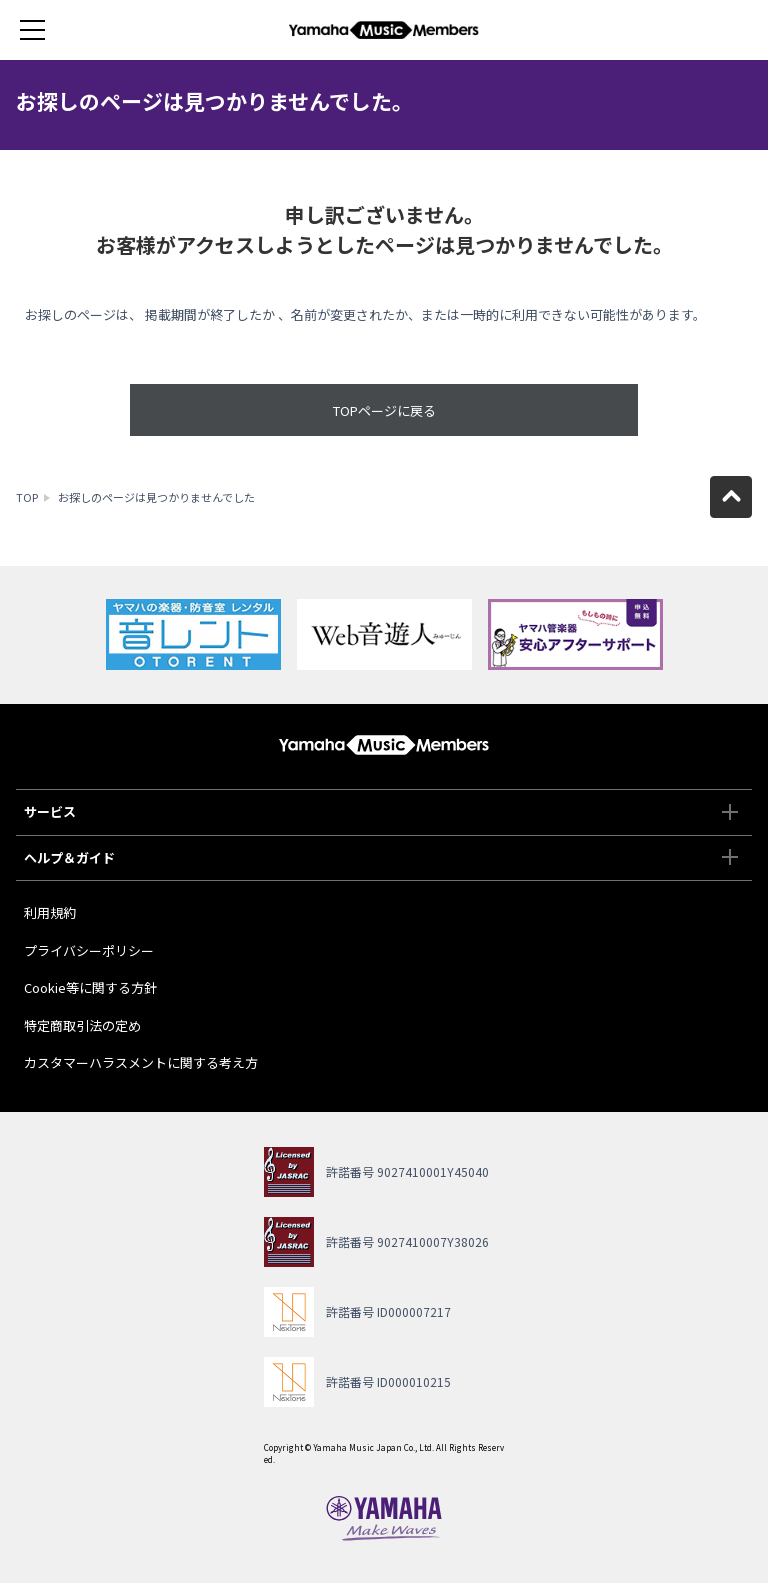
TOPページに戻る (384, 410)
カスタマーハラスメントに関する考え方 (141, 1062)
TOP (27, 497)
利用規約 (50, 912)
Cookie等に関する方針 (90, 987)
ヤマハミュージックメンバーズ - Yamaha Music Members (384, 30)
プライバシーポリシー (89, 950)
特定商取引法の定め (82, 1025)
